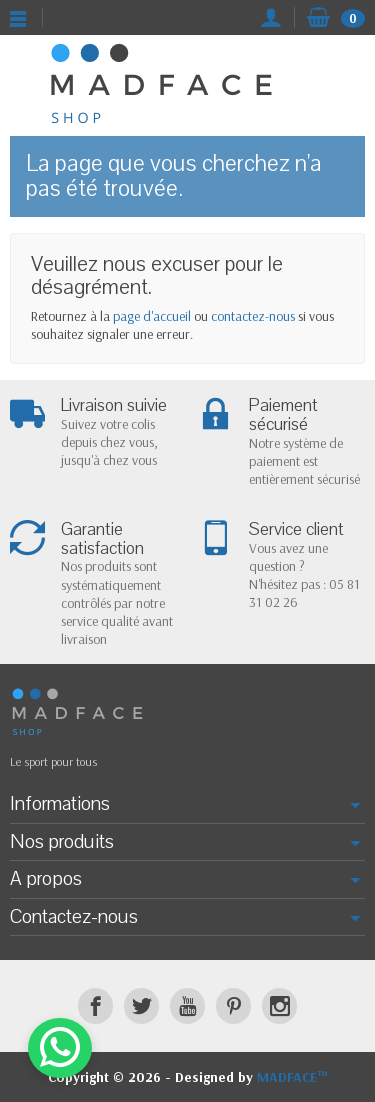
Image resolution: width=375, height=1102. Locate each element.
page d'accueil (152, 316)
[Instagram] (279, 1005)
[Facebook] (95, 1005)
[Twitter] (141, 1005)
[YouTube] (187, 1005)
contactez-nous (253, 316)
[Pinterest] (233, 1005)
